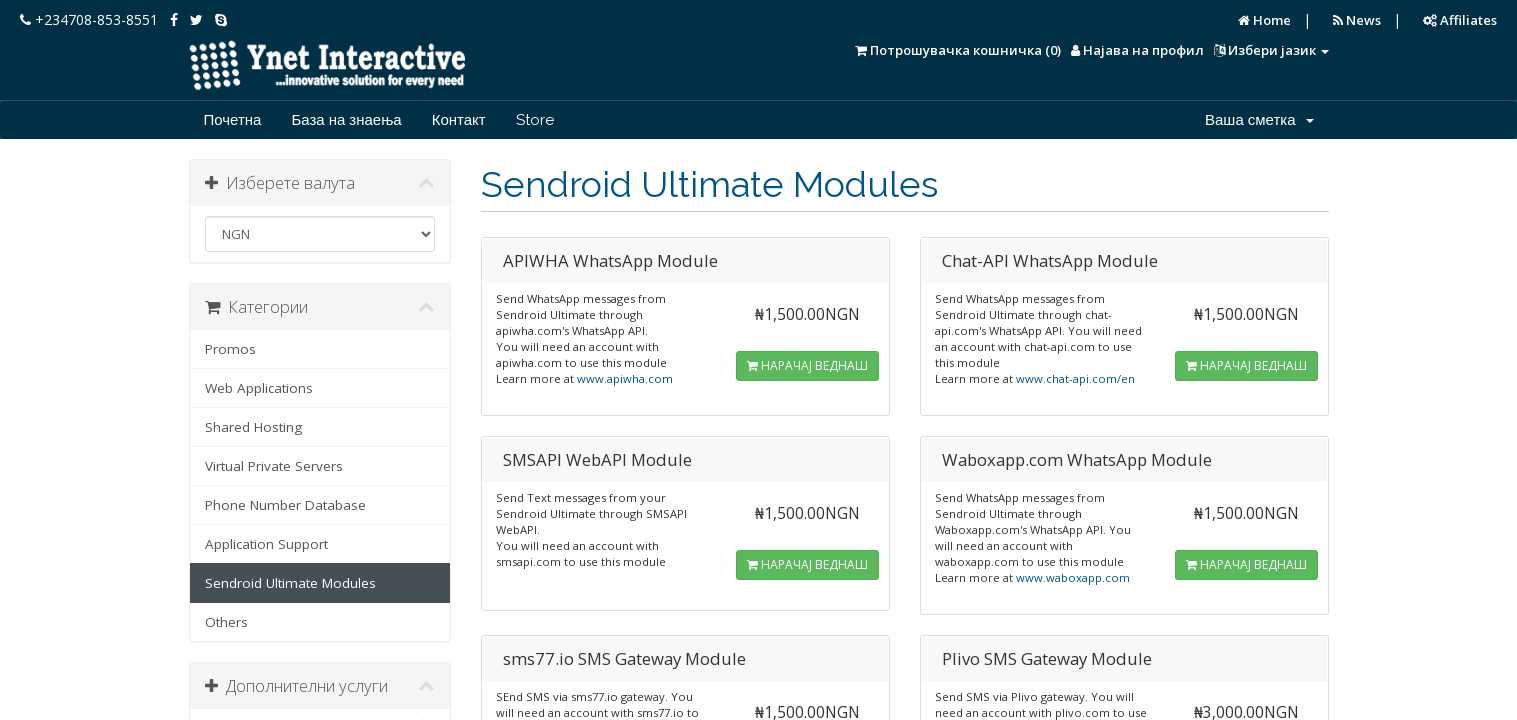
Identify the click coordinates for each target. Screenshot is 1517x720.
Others (226, 622)
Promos (230, 349)
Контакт (459, 120)
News (1357, 20)
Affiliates (1460, 20)
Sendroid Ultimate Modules (290, 583)
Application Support (266, 544)
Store (535, 120)
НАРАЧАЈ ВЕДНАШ (807, 365)
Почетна (233, 120)
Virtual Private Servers (274, 466)
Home (1264, 20)
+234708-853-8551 (89, 19)
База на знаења (346, 120)
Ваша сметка (1259, 120)
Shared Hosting (253, 427)
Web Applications (259, 388)
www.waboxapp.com (1073, 577)
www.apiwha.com (625, 378)
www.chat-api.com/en (1075, 378)
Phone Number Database (285, 505)
